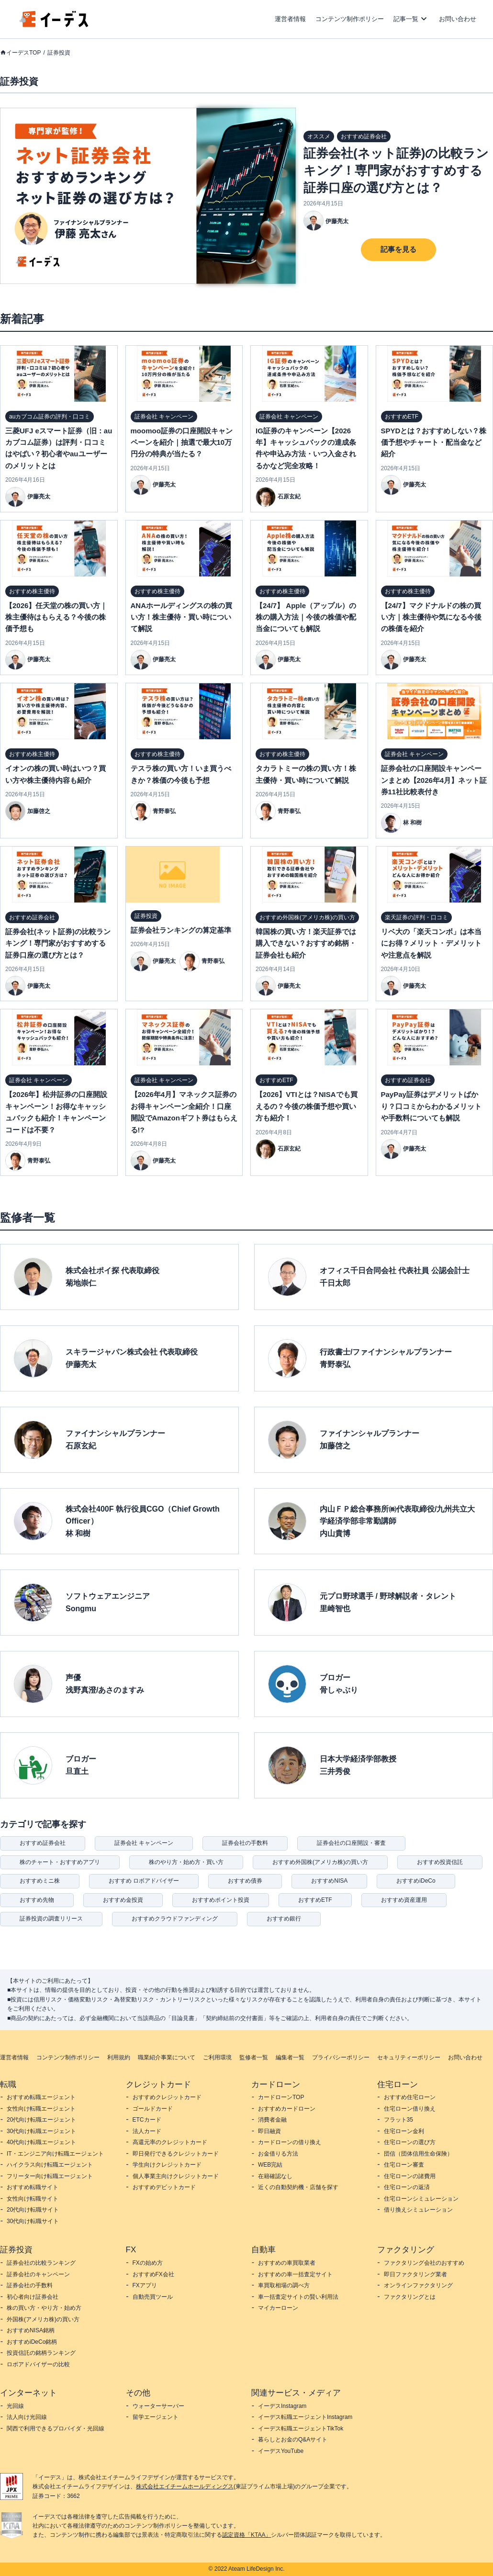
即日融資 (269, 2131)
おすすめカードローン (286, 2108)
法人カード (147, 2131)
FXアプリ (145, 2285)
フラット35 (398, 2119)
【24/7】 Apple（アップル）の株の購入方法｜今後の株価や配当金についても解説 (306, 617)
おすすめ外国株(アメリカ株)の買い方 (320, 1862)
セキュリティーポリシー (408, 2057)
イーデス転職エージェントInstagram (305, 2417)
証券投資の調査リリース (51, 1918)
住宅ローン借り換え (410, 2108)
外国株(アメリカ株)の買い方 (43, 2319)
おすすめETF (315, 1900)
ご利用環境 (217, 2057)
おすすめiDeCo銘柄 (32, 2342)
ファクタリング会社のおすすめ (424, 2263)
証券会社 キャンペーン (143, 1843)
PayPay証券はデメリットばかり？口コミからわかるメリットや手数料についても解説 (431, 1106)
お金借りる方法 (278, 2153)
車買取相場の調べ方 (284, 2285)
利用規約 (118, 2057)
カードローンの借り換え (289, 2142)
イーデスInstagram (282, 2406)
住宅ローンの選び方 (410, 2142)
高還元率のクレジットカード (170, 2142)
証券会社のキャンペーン (38, 2274)
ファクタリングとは (410, 2297)
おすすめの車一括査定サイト (295, 2274)
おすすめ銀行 (284, 1918)
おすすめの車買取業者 (286, 2263)
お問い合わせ (457, 19)
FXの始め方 (148, 2263)
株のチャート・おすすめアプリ (60, 1862)
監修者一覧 (253, 2057)
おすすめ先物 (37, 1900)
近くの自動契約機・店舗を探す (298, 2187)
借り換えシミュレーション (418, 2209)
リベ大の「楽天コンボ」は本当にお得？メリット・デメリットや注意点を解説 (431, 943)
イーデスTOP (23, 52)
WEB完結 (270, 2164)
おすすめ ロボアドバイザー (144, 1880)
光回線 (15, 2406)
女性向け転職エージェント (41, 2108)
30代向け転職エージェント (41, 2131)
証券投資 (58, 52)
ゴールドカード (153, 2108)
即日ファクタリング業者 (415, 2274)
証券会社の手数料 (245, 1843)
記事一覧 (405, 19)
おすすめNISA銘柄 (31, 2330)
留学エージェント (156, 2417)
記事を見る (398, 249)
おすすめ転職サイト (32, 2187)
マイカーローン (278, 2308)
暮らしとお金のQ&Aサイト (292, 2439)
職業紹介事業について (166, 2057)
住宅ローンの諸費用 (410, 2176)
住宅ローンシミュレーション (421, 2198)
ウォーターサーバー (158, 2406)
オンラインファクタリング (418, 2285)
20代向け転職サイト (33, 2209)
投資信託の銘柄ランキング (41, 2353)
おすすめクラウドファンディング (175, 1918)
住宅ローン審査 (404, 2164)
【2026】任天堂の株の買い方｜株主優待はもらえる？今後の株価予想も (56, 617)
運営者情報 (290, 19)
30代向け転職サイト (33, 2221)
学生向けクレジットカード (167, 2164)
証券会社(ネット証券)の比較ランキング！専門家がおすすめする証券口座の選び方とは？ (396, 170)
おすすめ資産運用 (404, 1900)
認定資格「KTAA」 (246, 2534)
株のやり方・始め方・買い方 (186, 1862)
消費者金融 (272, 2119)
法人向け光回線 (27, 2417)
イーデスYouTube (280, 2451)
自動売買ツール (153, 2297)
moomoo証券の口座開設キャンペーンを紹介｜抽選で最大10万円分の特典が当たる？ (182, 442)
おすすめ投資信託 (440, 1862)
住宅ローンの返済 (407, 2187)
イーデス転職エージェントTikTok (300, 2428)
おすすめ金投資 (123, 1900)
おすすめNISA (329, 1880)
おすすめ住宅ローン (410, 2097)
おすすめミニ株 (40, 1880)
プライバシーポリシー (341, 2057)
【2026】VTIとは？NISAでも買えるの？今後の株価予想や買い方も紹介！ (307, 1106)
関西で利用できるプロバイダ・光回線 (55, 2428)
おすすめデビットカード (164, 2187)
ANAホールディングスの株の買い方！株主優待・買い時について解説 (182, 617)
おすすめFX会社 (153, 2274)
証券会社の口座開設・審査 (351, 1843)
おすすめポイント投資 (220, 1900)
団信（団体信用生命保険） (418, 2153)
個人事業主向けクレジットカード (176, 2176)
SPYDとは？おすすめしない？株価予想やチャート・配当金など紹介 (434, 442)
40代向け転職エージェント (41, 2142)
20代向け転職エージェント (41, 2119)
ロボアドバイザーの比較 (38, 2364)
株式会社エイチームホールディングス (185, 2486)
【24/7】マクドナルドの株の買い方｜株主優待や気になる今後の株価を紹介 (431, 617)
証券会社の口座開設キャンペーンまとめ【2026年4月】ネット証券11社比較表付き (434, 780)
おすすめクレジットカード (167, 2097)
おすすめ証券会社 (43, 1843)
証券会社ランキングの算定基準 (181, 930)
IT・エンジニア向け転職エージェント (55, 2153)
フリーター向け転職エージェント (50, 2176)
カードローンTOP (281, 2097)
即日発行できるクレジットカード (176, 2153)
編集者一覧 (290, 2057)
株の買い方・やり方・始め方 (44, 2308)
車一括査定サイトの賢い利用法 (298, 2297)
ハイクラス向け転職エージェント (50, 2164)
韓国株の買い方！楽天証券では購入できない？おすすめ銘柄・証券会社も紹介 (306, 943)
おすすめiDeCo (415, 1880)
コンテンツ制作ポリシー (349, 19)
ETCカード (147, 2119)
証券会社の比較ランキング (41, 2263)
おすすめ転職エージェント (41, 2097)
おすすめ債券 (245, 1880)
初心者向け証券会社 (32, 2297)
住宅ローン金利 (404, 2131)
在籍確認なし (275, 2176)
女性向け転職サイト (32, 2198)
